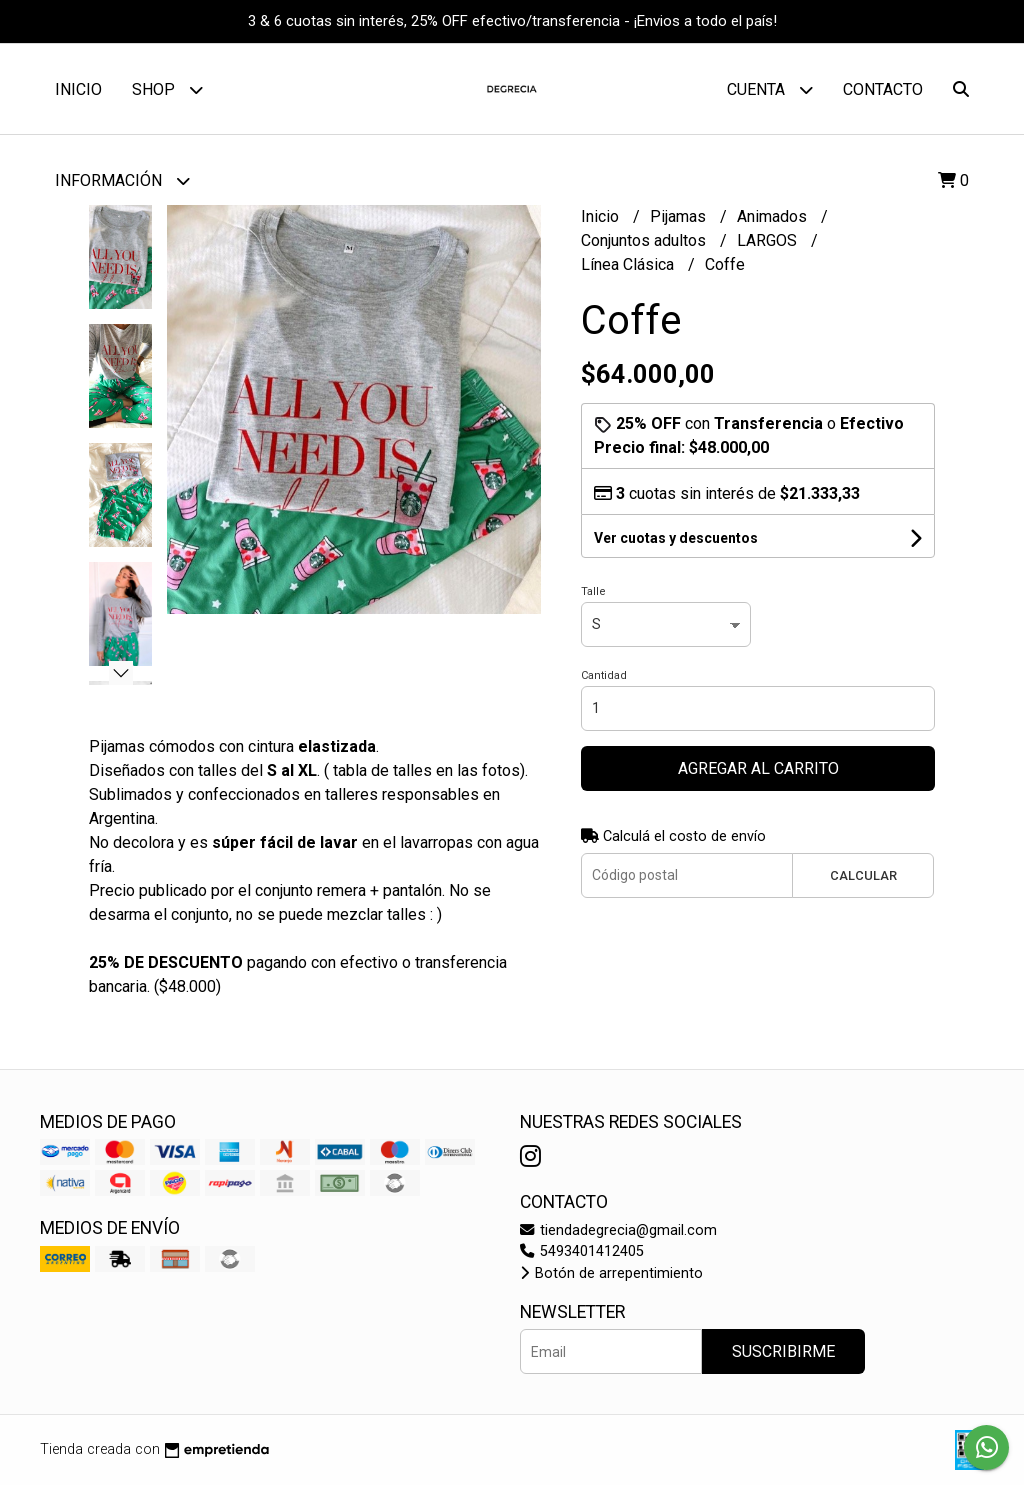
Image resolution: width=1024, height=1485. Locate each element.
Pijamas (680, 216)
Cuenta (770, 89)
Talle (593, 591)
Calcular (863, 875)
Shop (167, 89)
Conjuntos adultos (645, 240)
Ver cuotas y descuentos (676, 538)
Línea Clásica (629, 264)
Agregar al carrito (758, 768)
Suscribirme (783, 1351)
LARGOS (769, 240)
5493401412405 (582, 1251)
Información (122, 180)
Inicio (78, 89)
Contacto (883, 89)
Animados (774, 216)
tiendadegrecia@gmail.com (618, 1230)
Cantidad (604, 675)
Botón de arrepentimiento (611, 1273)
